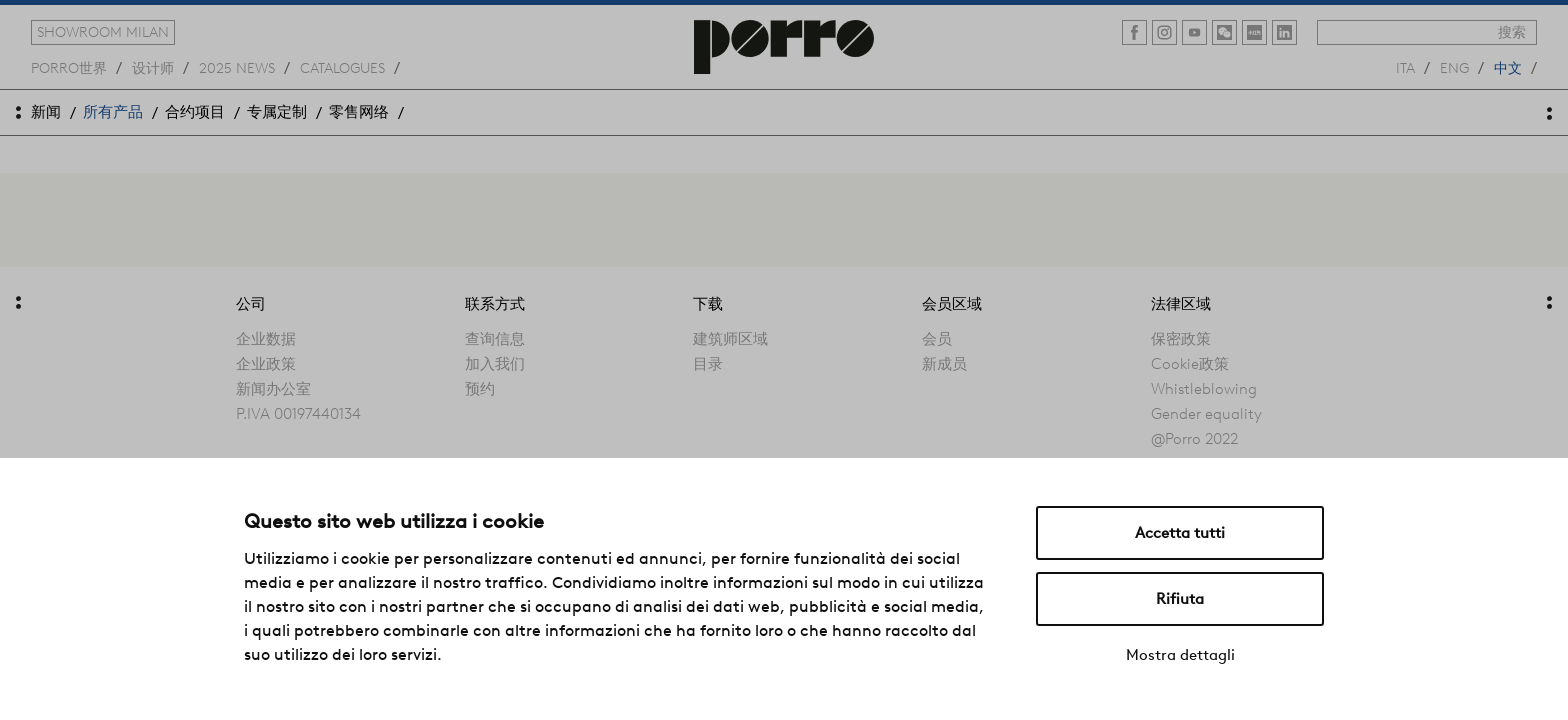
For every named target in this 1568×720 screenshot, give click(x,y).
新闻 (46, 112)
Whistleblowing (1204, 389)
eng (1454, 67)
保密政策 (1181, 339)
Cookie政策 (1190, 364)
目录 (708, 364)
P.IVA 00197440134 (298, 414)
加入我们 (495, 364)
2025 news (237, 67)
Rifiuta (1180, 599)
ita (1405, 67)
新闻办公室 (273, 389)
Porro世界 (69, 67)
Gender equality (1206, 414)
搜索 (1512, 32)
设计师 (153, 67)
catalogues (342, 67)
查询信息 (495, 339)
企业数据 (266, 339)
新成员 (944, 364)
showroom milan (103, 32)
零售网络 (359, 112)
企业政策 (266, 364)
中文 (1508, 67)
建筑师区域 (730, 339)
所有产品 (113, 112)
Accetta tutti (1180, 533)
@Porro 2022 (1194, 439)
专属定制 (277, 112)
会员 (937, 339)
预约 (480, 389)
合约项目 (195, 112)
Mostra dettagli (1180, 655)
